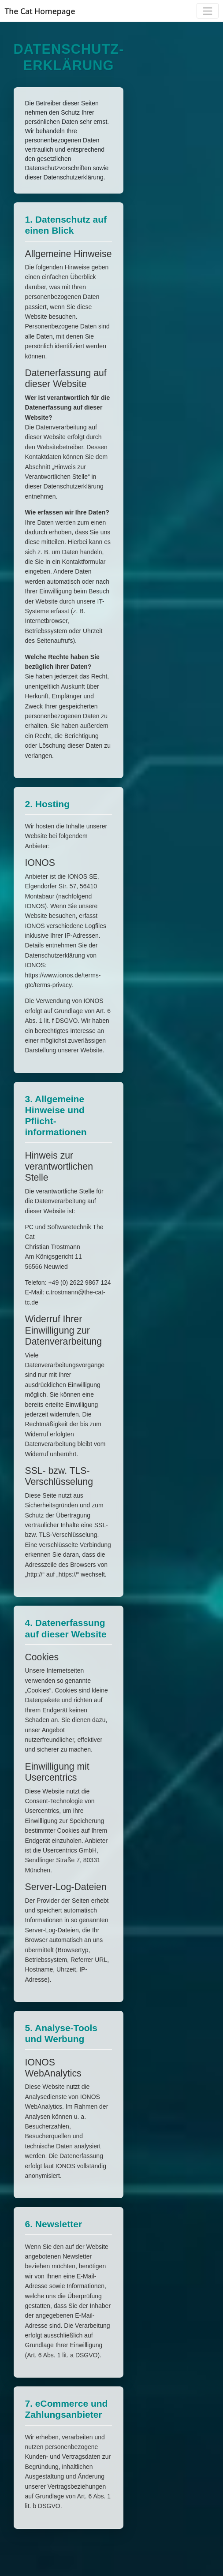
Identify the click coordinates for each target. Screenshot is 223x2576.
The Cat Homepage (40, 11)
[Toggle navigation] (207, 11)
